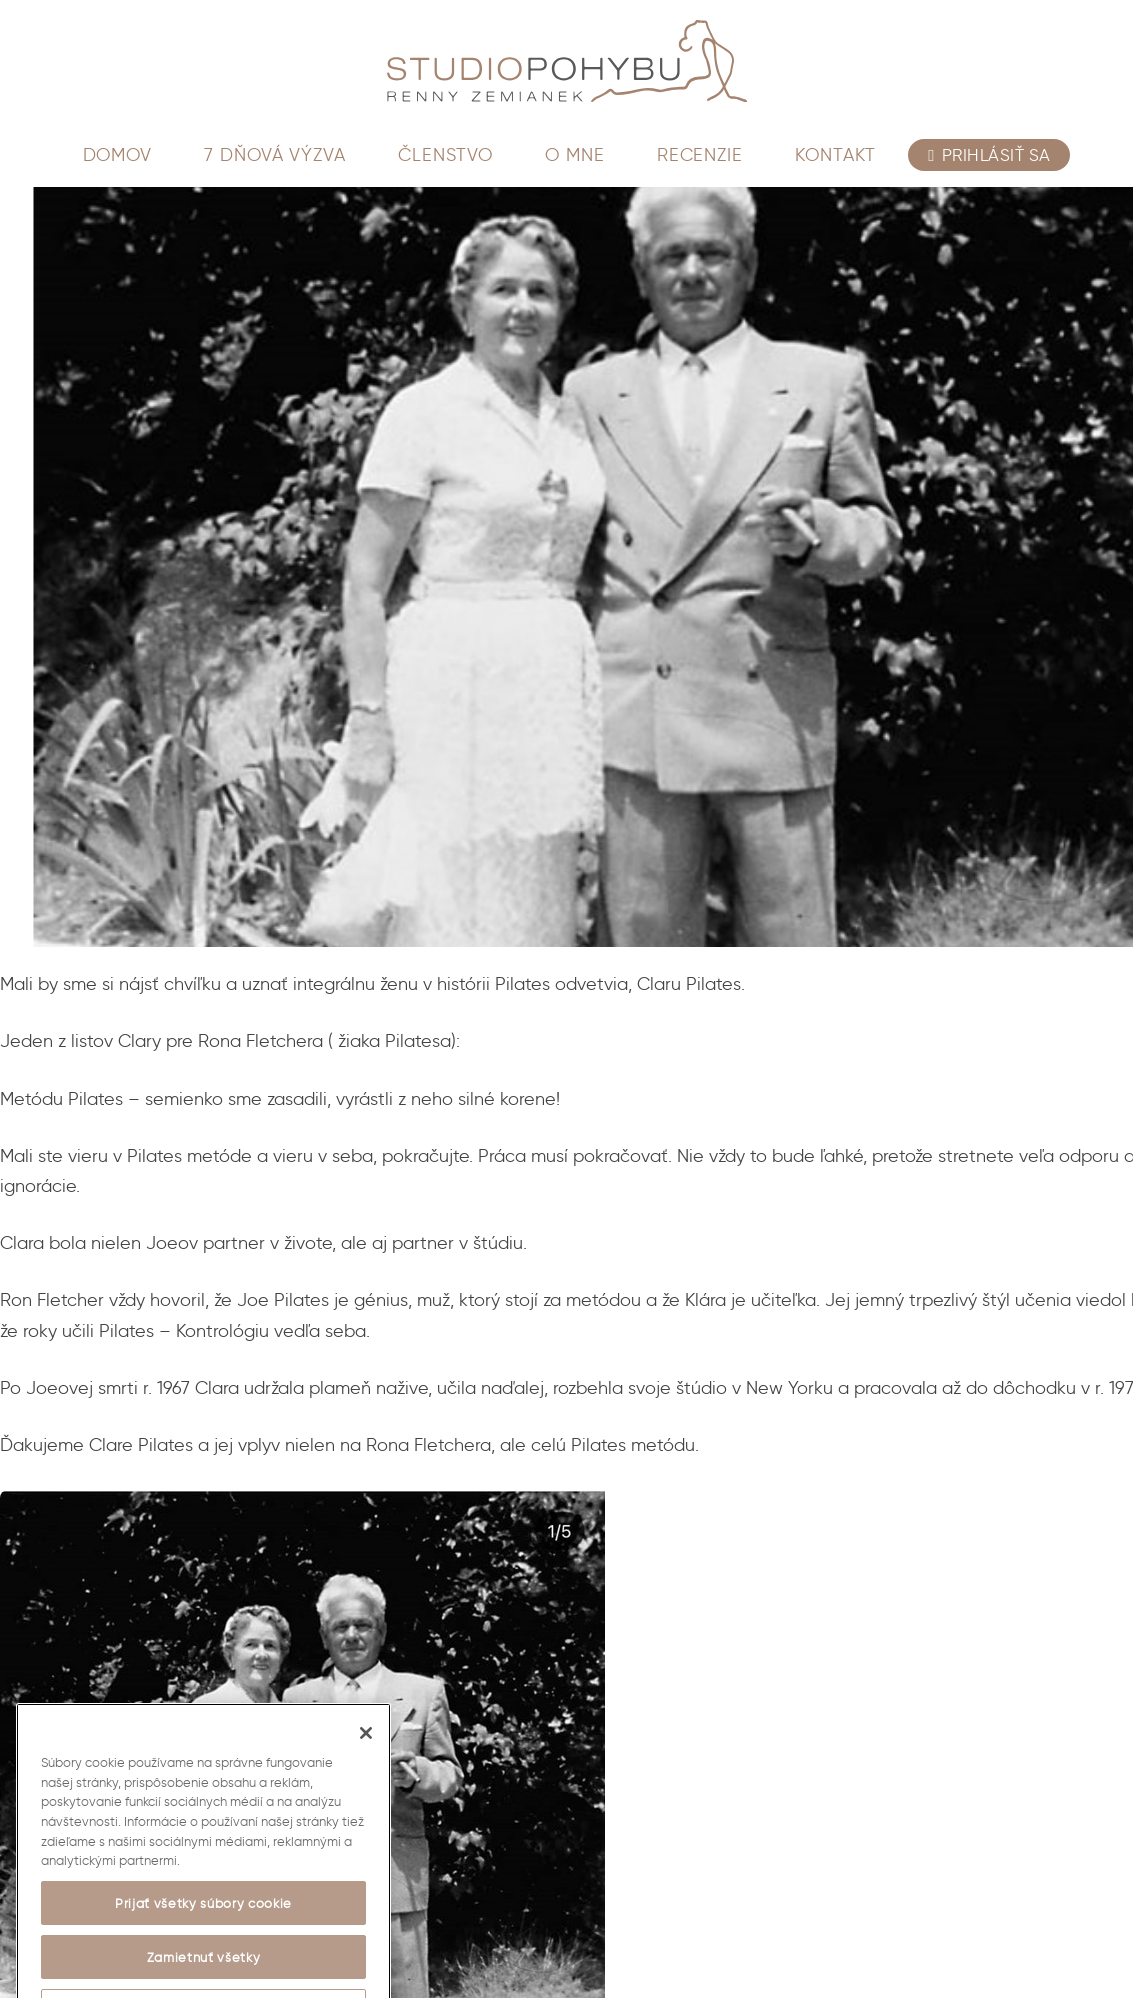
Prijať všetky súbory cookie (203, 1923)
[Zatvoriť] (366, 1753)
